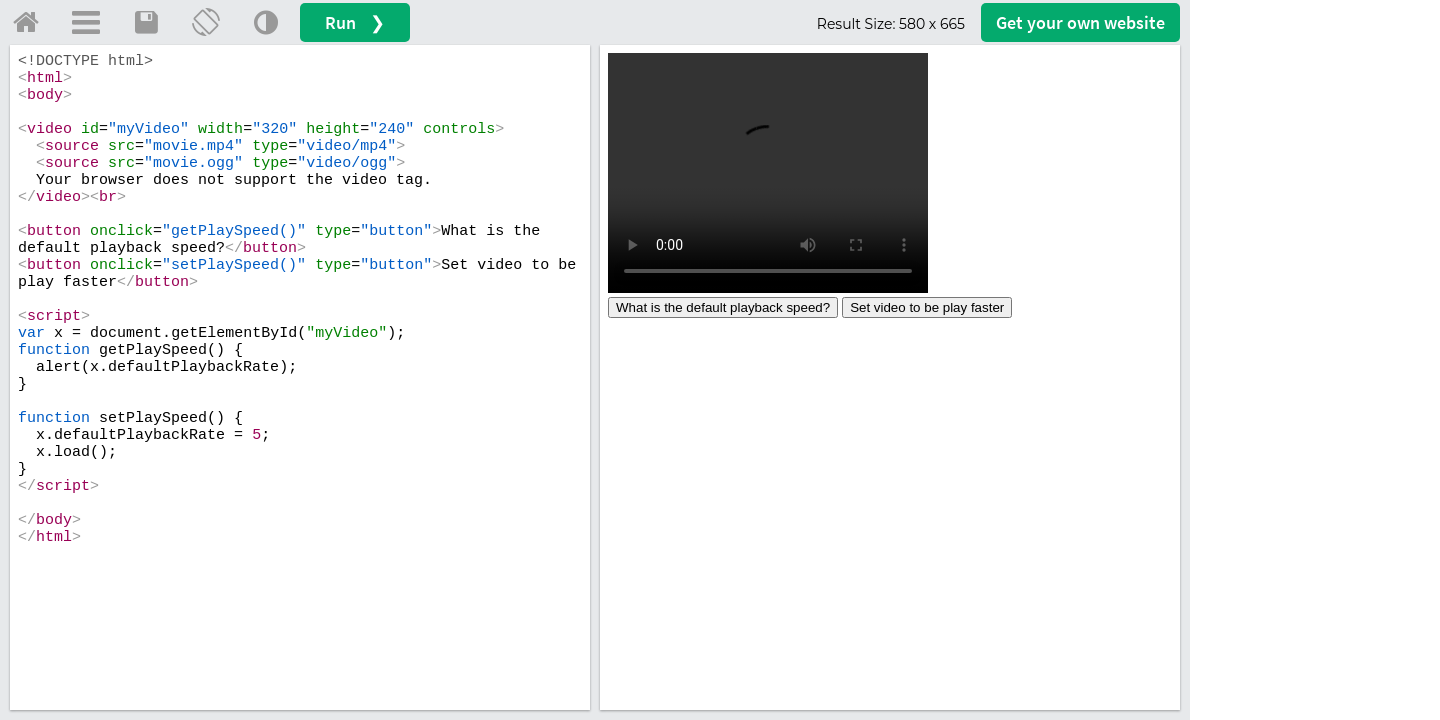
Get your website (1080, 22)
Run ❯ (355, 22)
